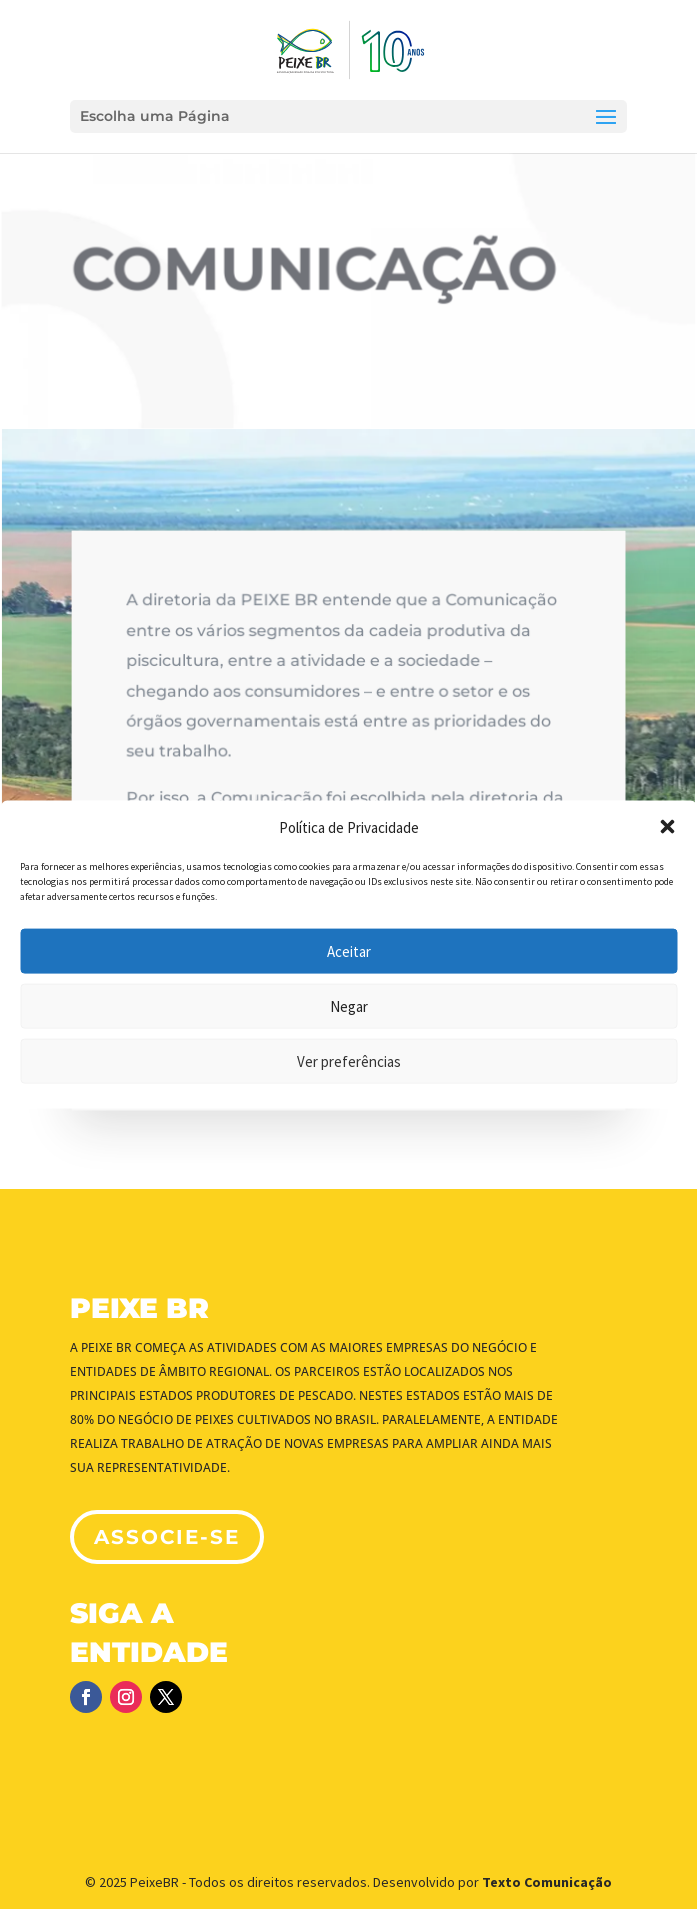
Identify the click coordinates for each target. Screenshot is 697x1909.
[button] (667, 827)
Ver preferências (349, 1060)
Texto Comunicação (547, 1882)
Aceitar (349, 950)
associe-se (167, 1537)
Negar (349, 1005)
